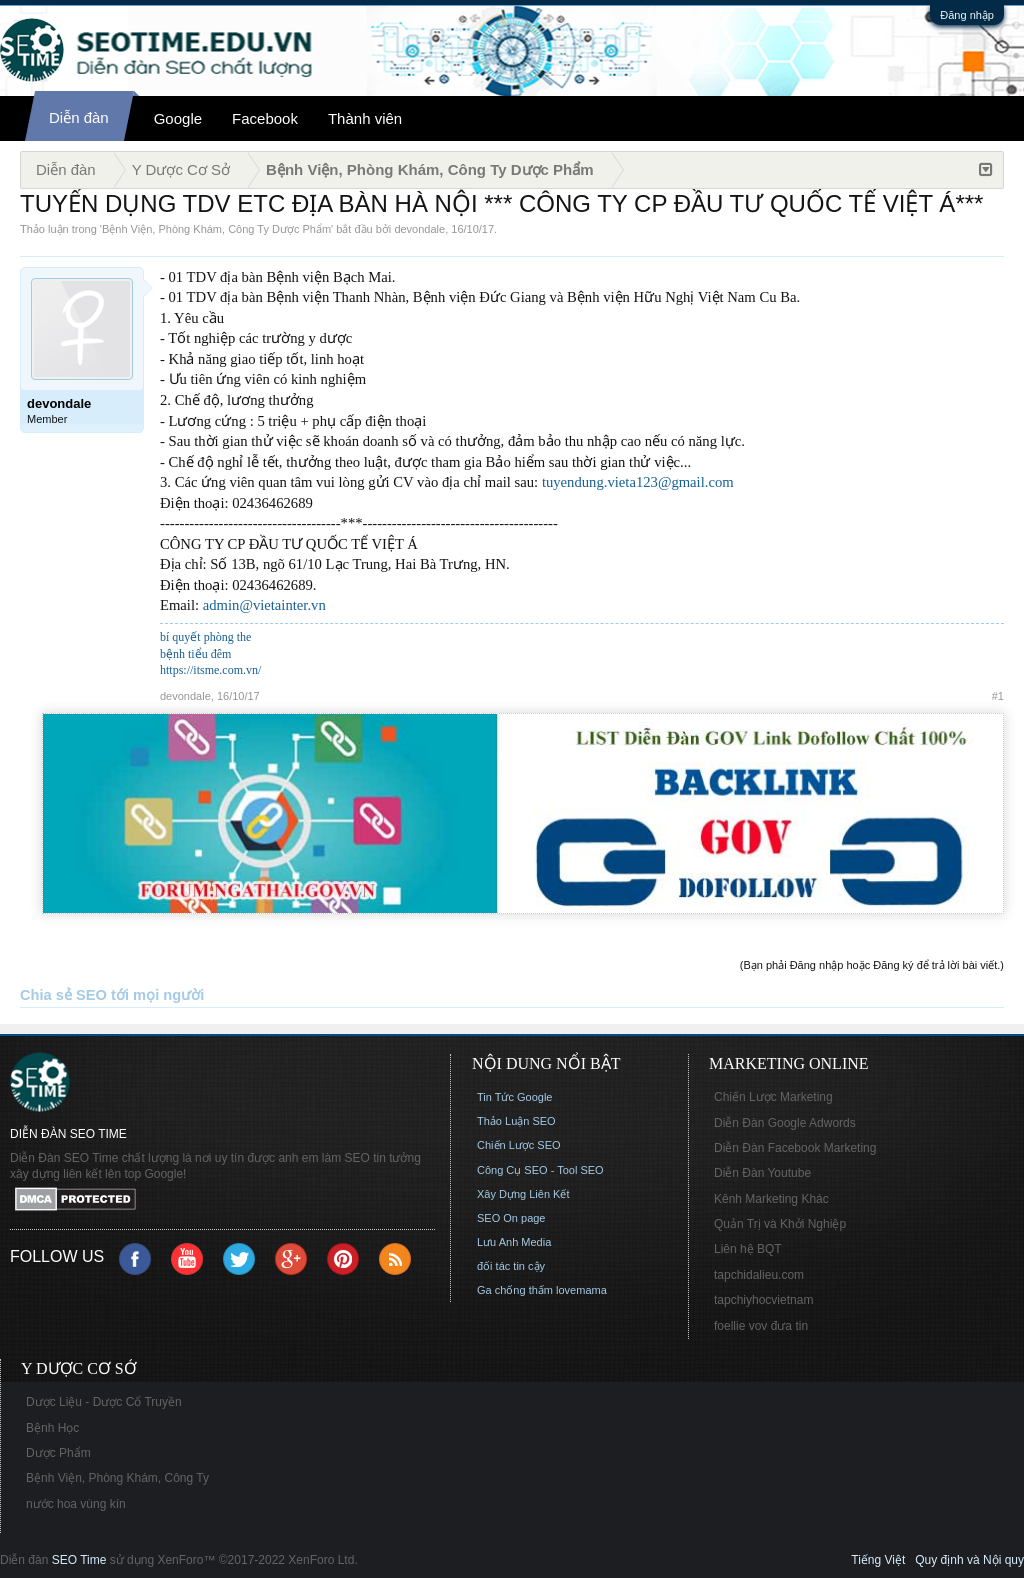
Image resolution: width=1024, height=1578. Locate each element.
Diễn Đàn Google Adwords (785, 1123)
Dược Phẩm (58, 1453)
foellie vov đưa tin (761, 1326)
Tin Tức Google (514, 1097)
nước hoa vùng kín (76, 1504)
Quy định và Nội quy (969, 1560)
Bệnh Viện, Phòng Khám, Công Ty (117, 1478)
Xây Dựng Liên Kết (523, 1194)
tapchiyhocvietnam (763, 1300)
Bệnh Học (52, 1428)
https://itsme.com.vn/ (210, 670)
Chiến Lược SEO (519, 1145)
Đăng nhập (967, 15)
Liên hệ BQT (748, 1249)
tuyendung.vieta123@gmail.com (638, 482)
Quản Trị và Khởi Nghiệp (780, 1224)
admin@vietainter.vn (264, 605)
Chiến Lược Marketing (773, 1097)
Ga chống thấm (515, 1290)
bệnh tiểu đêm (195, 654)
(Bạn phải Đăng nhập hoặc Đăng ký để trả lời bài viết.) (872, 965)
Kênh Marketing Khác (771, 1199)
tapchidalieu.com (759, 1275)
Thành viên (365, 118)
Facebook (265, 118)
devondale (419, 229)
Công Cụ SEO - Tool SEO (540, 1170)
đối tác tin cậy (511, 1266)
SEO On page (511, 1218)
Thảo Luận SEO (516, 1121)
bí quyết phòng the (205, 637)
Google (178, 118)
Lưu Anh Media (514, 1242)
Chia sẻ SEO (63, 995)
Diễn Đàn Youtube (762, 1173)
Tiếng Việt (878, 1560)
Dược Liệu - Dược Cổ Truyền (104, 1402)
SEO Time (79, 1560)
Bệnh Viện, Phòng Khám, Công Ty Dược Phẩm (216, 229)
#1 (998, 696)
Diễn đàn (79, 117)
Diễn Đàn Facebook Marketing (795, 1148)
